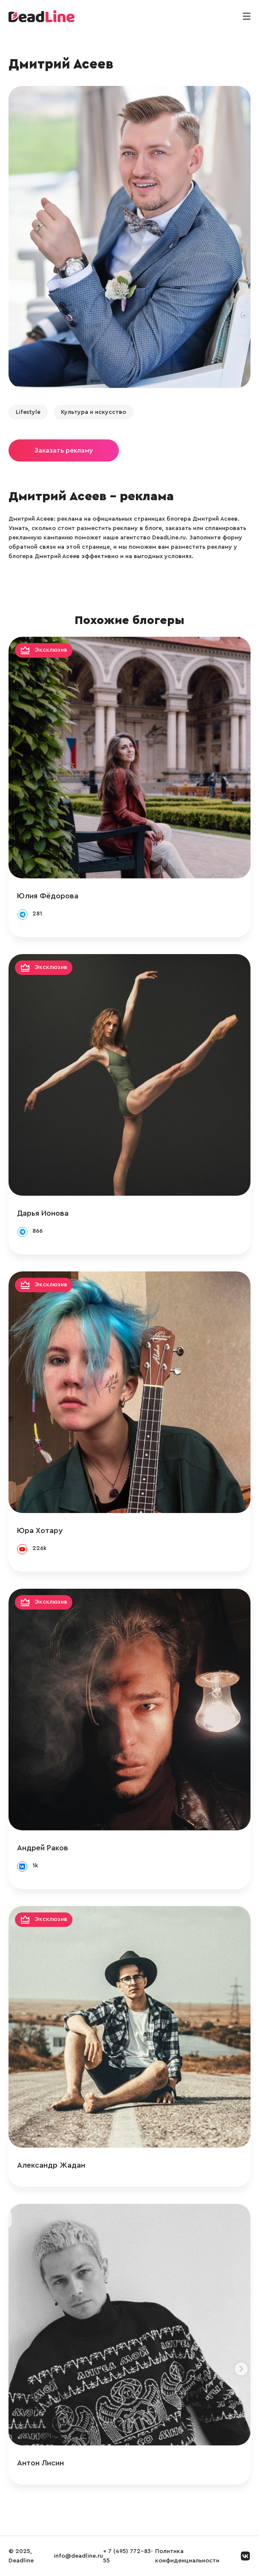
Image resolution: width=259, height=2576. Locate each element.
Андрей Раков (42, 1848)
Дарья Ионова (43, 1213)
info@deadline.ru (78, 2556)
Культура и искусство (93, 412)
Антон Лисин (40, 2463)
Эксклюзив (51, 650)
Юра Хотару (40, 1530)
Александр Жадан (51, 2165)
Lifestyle (28, 412)
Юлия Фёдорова (47, 896)
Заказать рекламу (63, 450)
